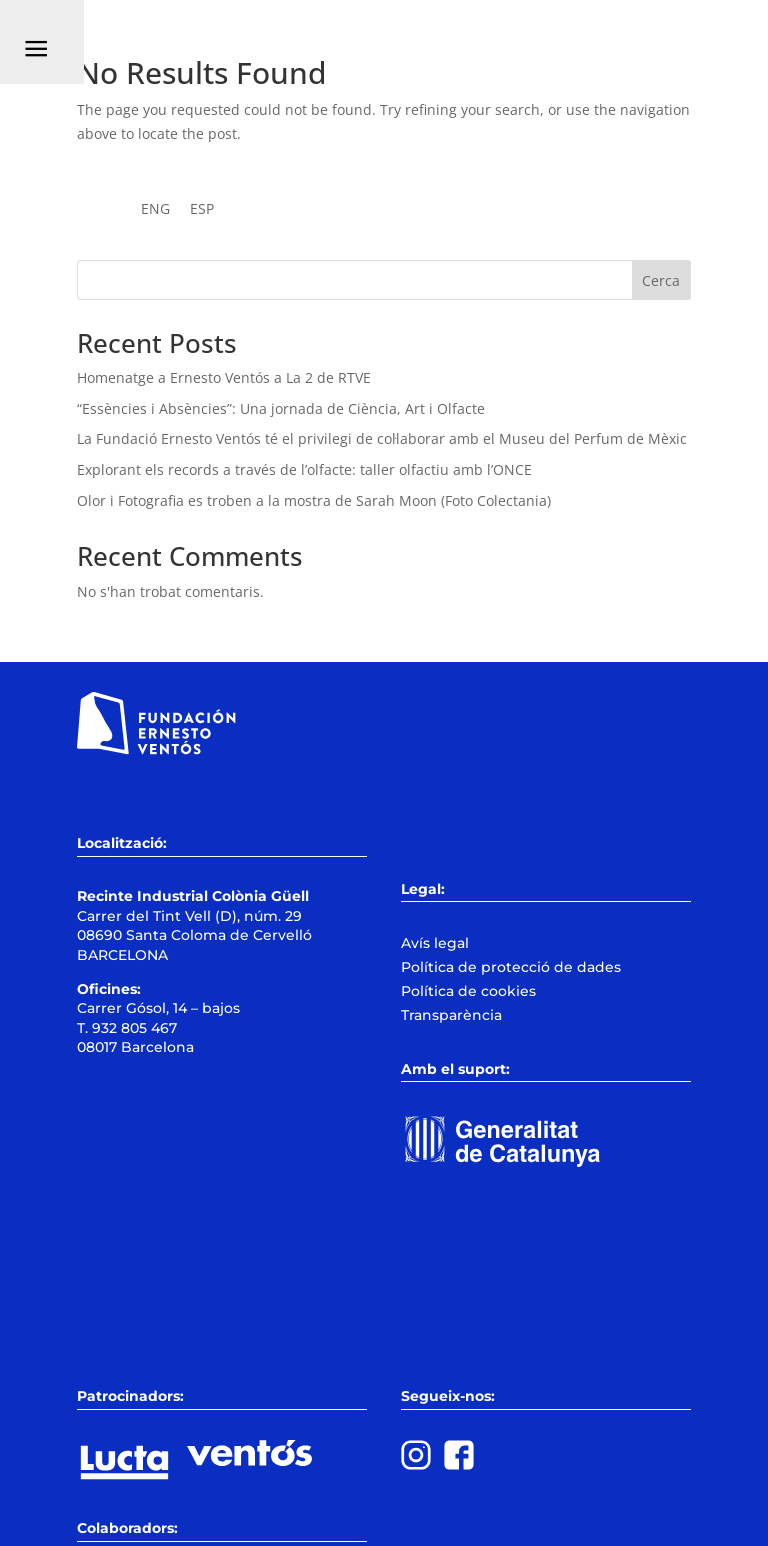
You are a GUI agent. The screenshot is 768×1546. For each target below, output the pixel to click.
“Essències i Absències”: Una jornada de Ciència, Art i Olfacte (281, 408)
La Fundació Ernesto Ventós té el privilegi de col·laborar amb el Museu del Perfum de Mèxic (382, 438)
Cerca (661, 280)
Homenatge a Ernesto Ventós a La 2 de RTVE (224, 377)
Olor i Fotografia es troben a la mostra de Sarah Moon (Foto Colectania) (314, 500)
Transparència (451, 1015)
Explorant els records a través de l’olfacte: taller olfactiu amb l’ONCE (304, 469)
